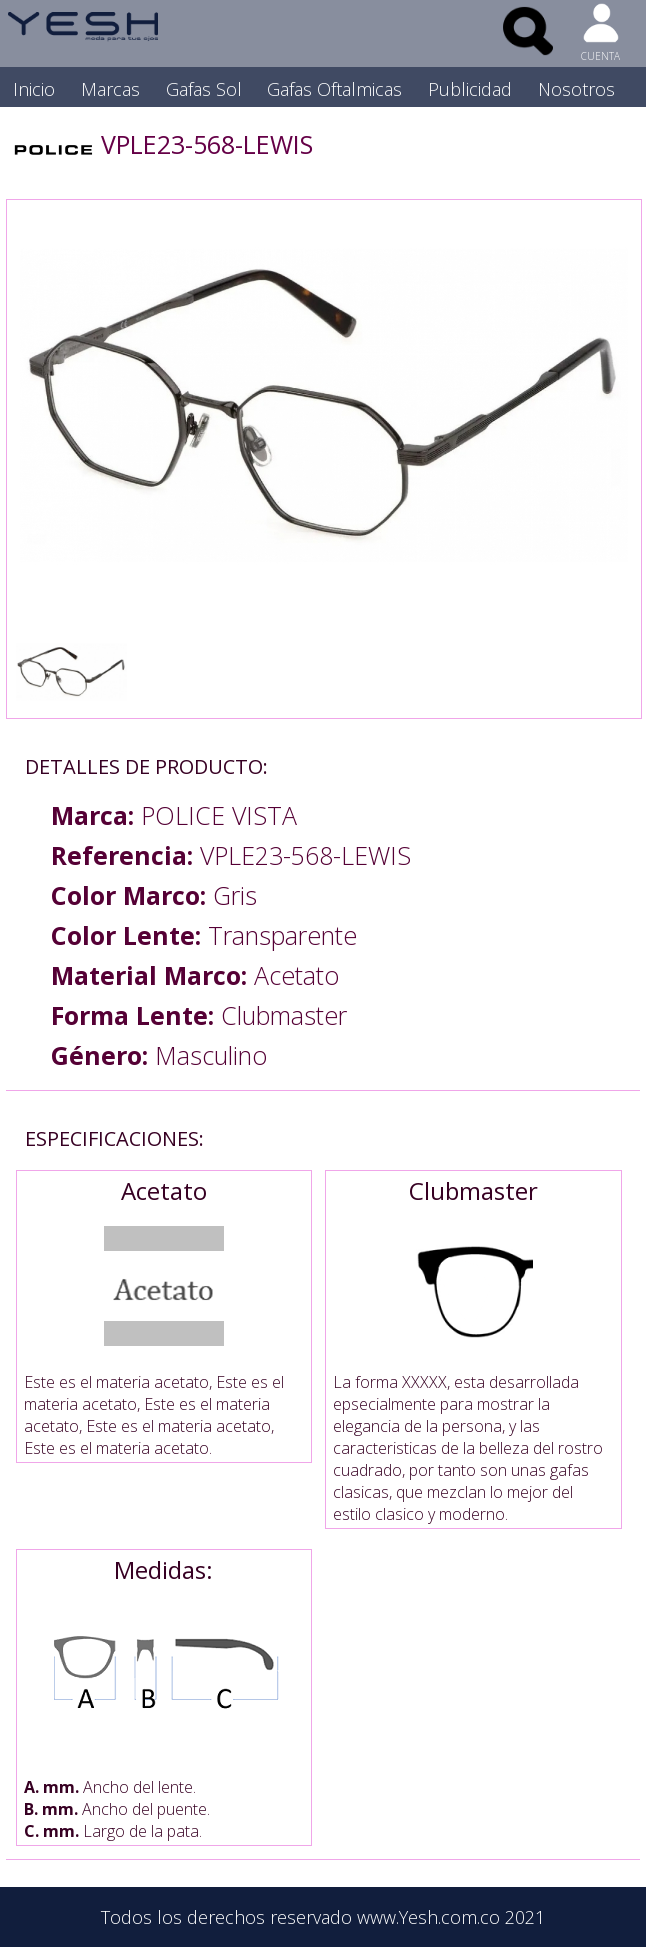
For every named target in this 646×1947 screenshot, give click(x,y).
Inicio (34, 89)
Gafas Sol (204, 89)
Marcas (110, 89)
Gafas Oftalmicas (334, 89)
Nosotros (576, 89)
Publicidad (470, 89)
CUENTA (600, 56)
